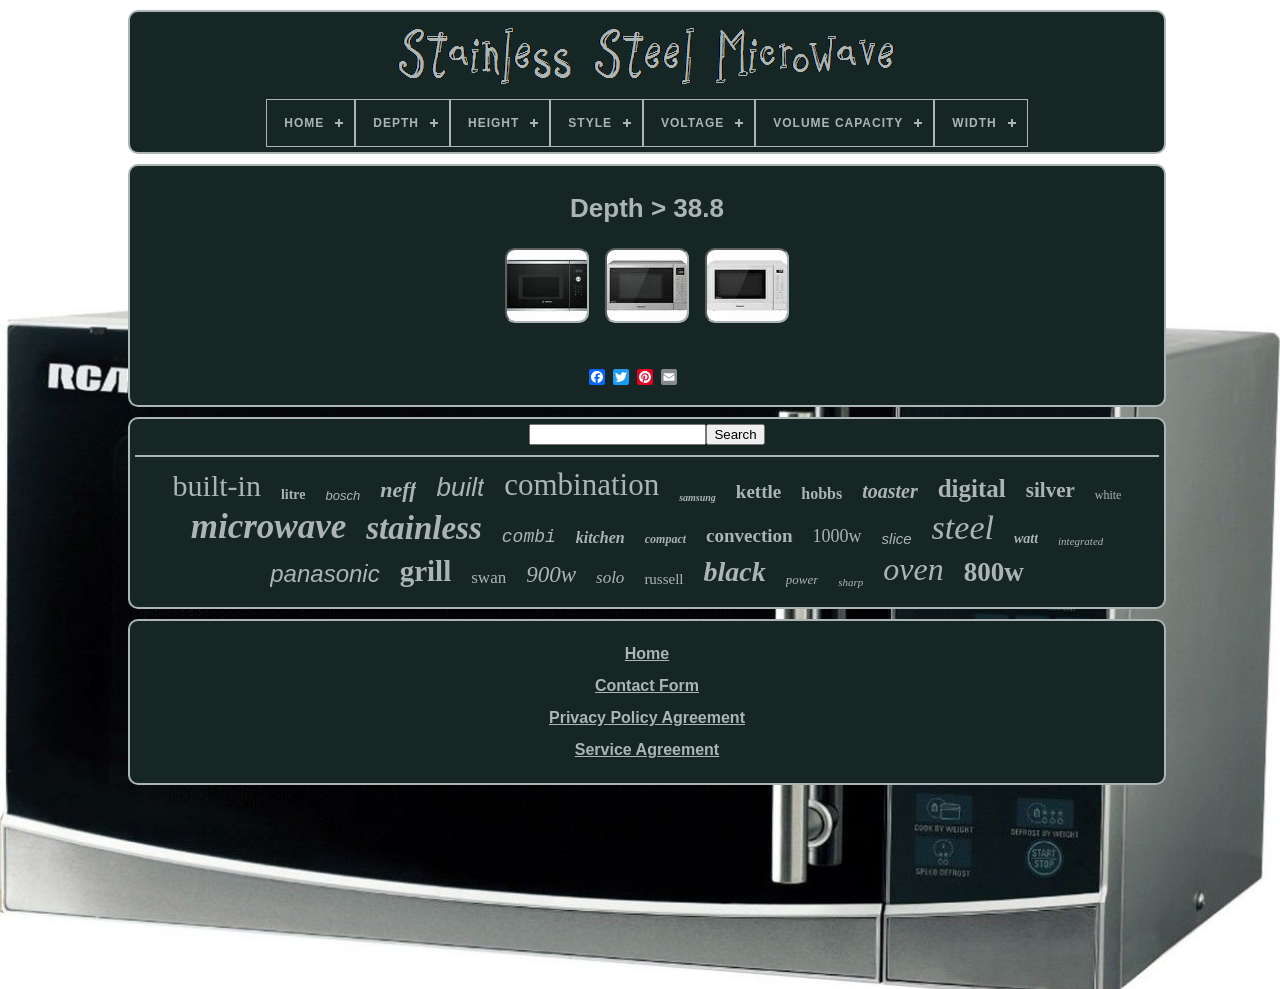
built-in (217, 485)
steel (963, 527)
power (802, 579)
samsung (697, 497)
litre (293, 494)
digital (972, 488)
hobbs (821, 493)
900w (551, 574)
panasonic (324, 573)
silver (1050, 490)
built (460, 487)
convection (749, 535)
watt (1026, 538)
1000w (837, 536)
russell (663, 579)
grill (426, 571)
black (735, 571)
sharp (850, 582)
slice (897, 538)
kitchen (600, 537)
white (1108, 495)
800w (994, 572)
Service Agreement (647, 749)
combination (581, 484)
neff (398, 489)
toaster (890, 491)
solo (610, 577)
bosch (343, 495)
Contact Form (647, 685)
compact (665, 539)
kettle (758, 491)
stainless (424, 528)
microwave (269, 526)
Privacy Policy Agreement (647, 717)
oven (913, 569)
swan (488, 577)
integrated (1080, 541)
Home (647, 653)
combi (529, 537)
